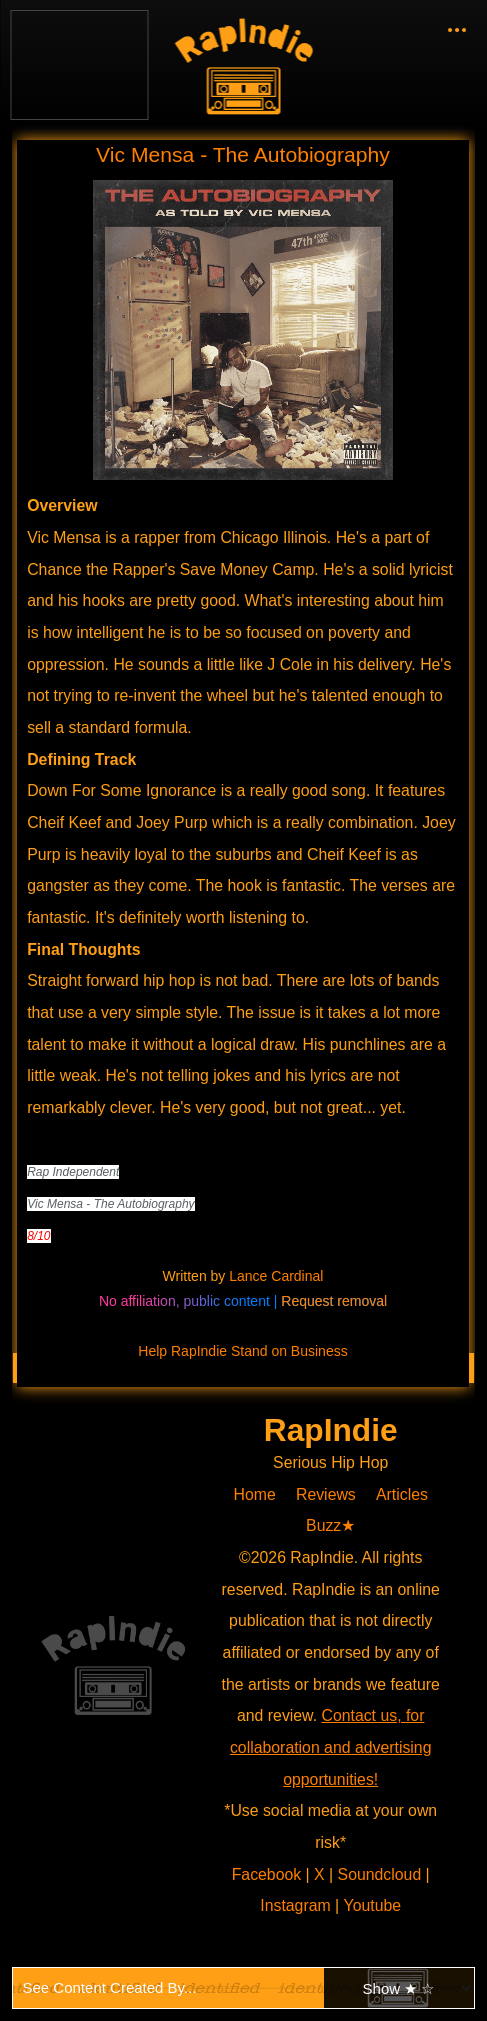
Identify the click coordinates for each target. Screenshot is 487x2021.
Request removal (334, 1301)
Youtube (372, 1905)
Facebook (269, 1874)
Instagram (298, 1905)
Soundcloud (381, 1874)
